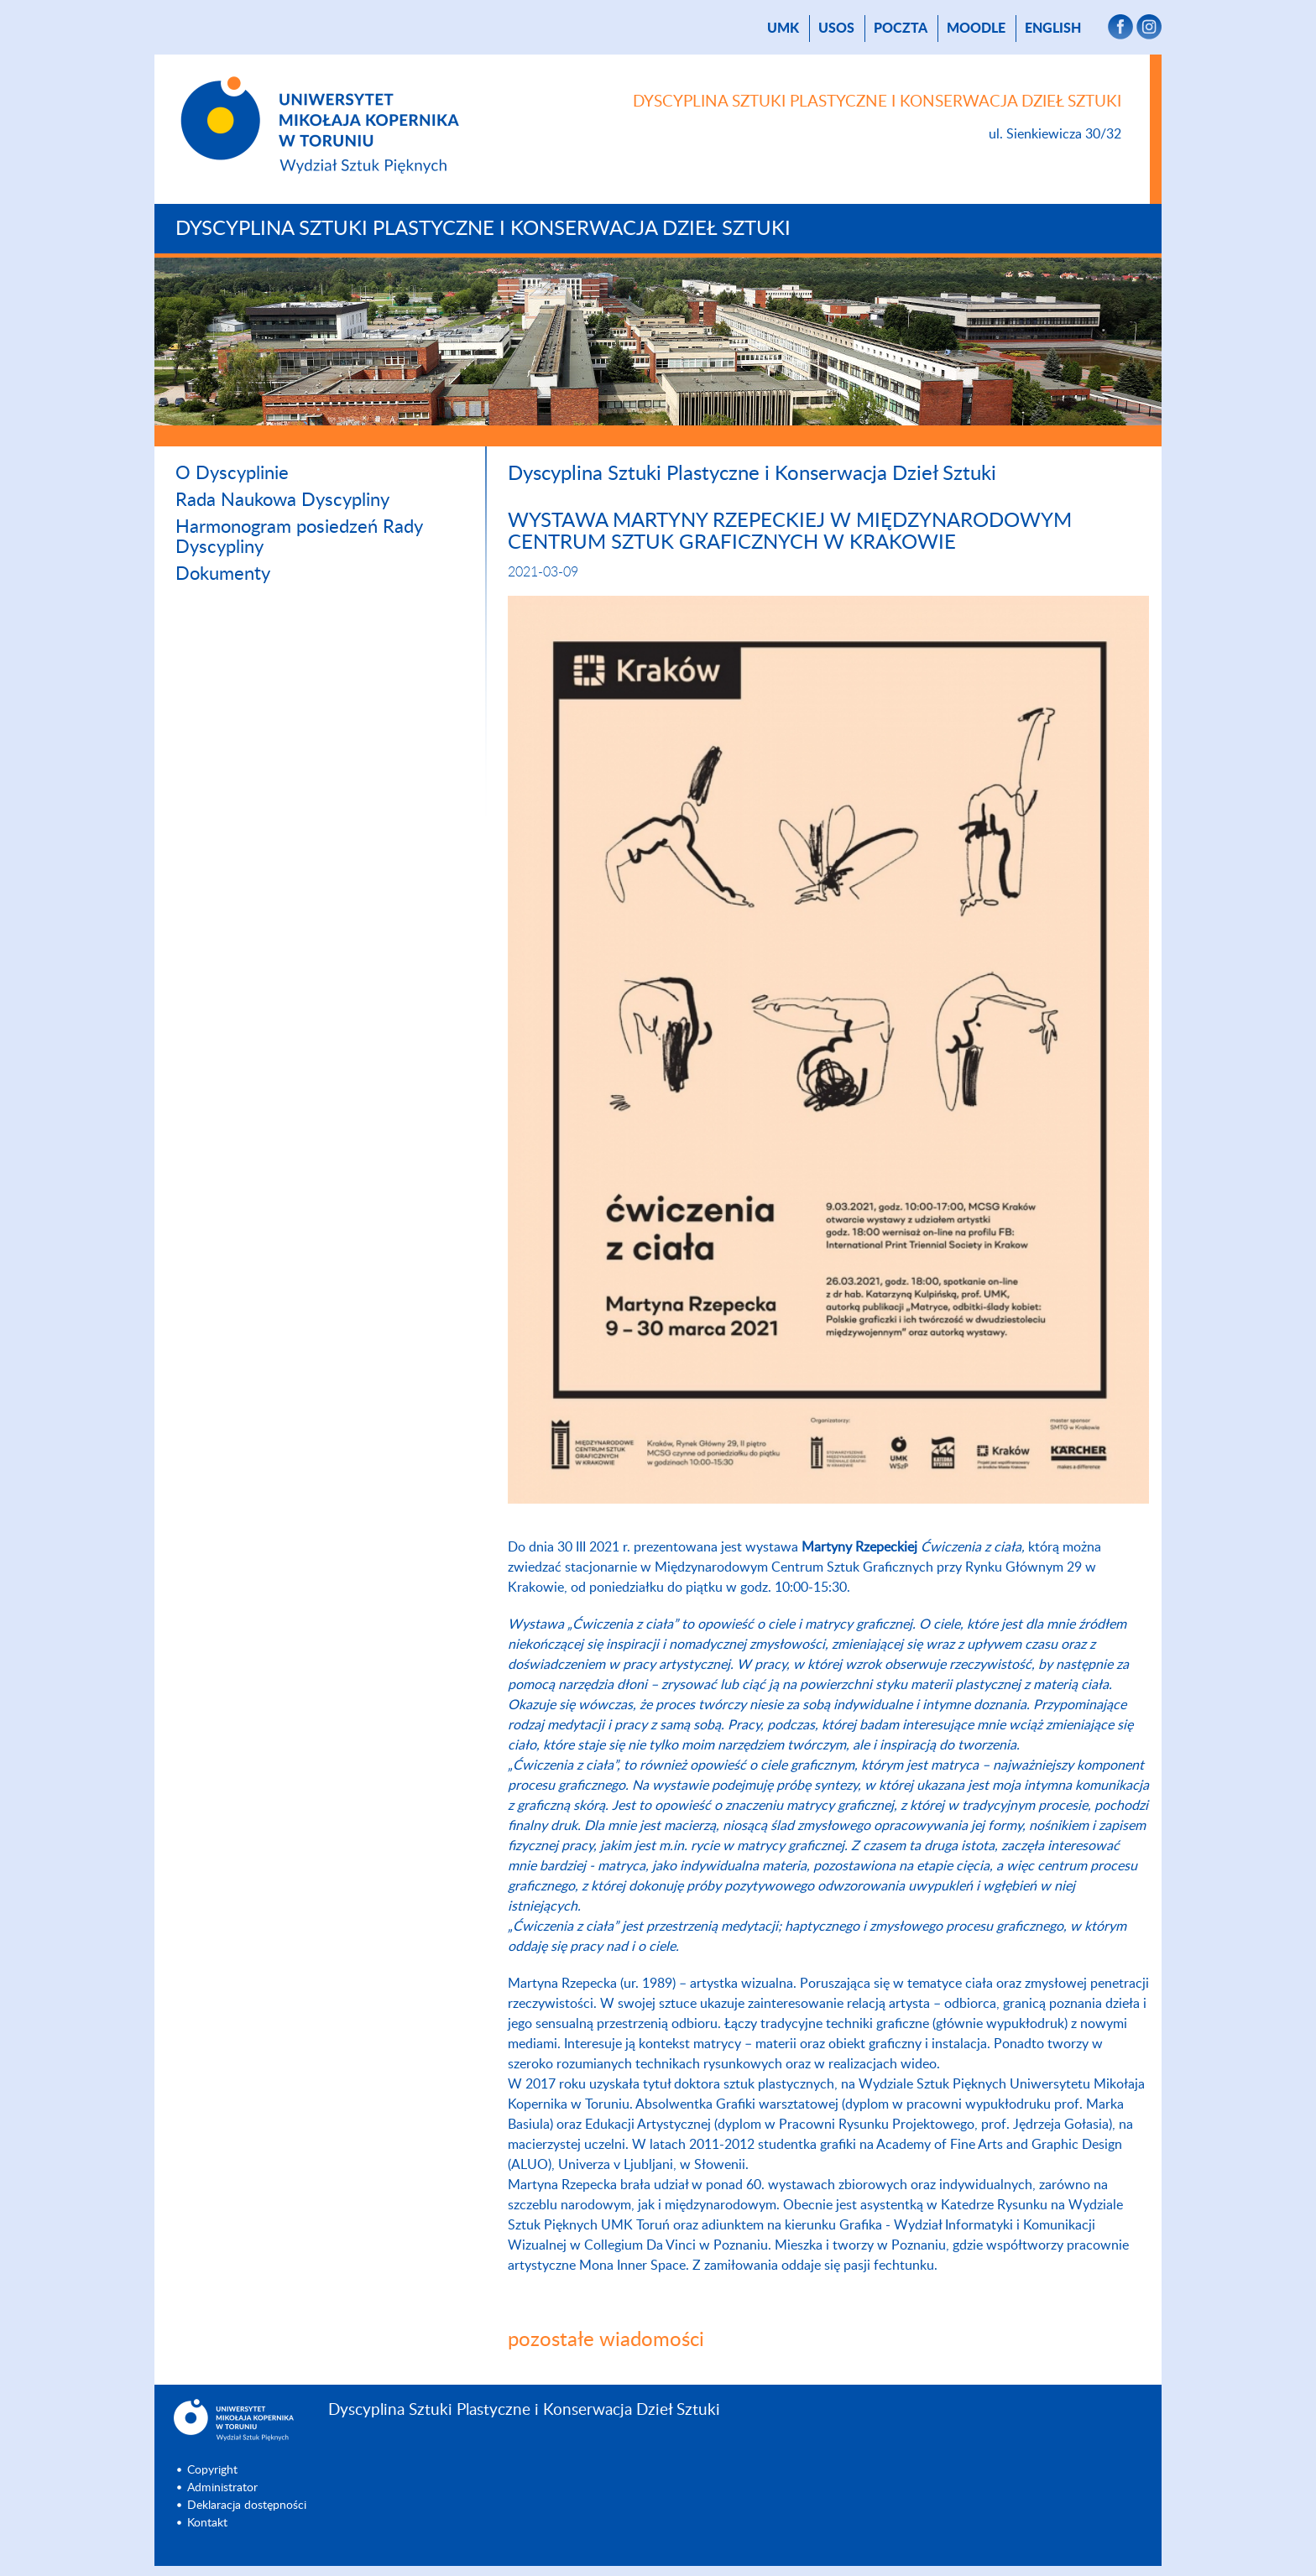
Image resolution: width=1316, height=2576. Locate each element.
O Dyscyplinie (232, 473)
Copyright (212, 2470)
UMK (783, 28)
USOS (836, 28)
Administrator (222, 2488)
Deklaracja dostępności (246, 2505)
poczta (900, 28)
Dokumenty (222, 574)
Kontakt (207, 2523)
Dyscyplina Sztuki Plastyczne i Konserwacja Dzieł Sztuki (483, 229)
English (1053, 28)
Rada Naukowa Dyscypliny (282, 500)
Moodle (976, 28)
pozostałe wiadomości (606, 2340)
